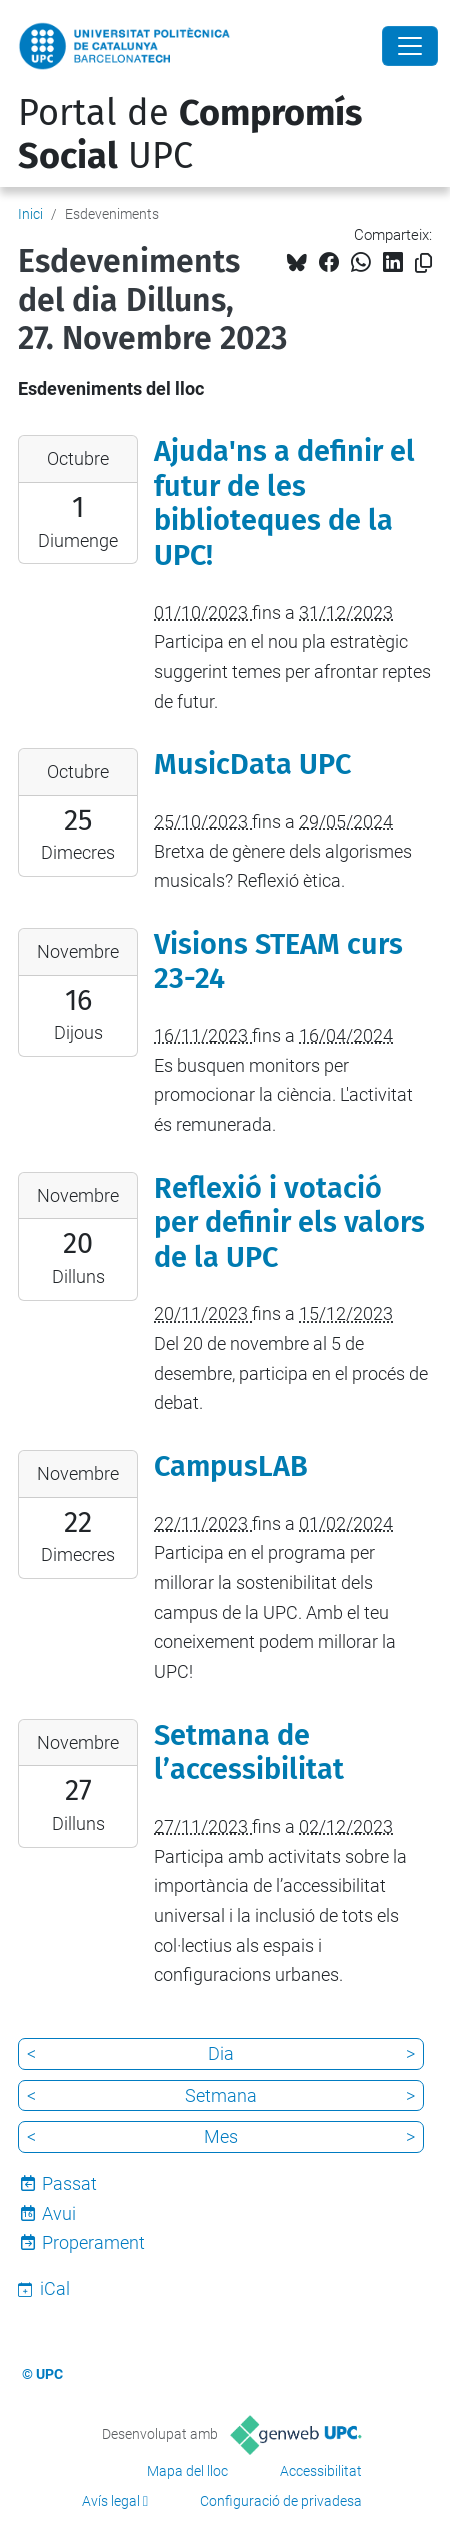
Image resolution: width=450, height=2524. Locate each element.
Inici (30, 214)
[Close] (410, 46)
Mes (221, 2136)
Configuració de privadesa (281, 2501)
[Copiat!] (423, 263)
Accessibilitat (321, 2471)
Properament (93, 2242)
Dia (221, 2053)
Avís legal (111, 2501)
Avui (59, 2213)
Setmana (221, 2095)
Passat (69, 2183)
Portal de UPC (190, 134)
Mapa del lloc (187, 2471)
